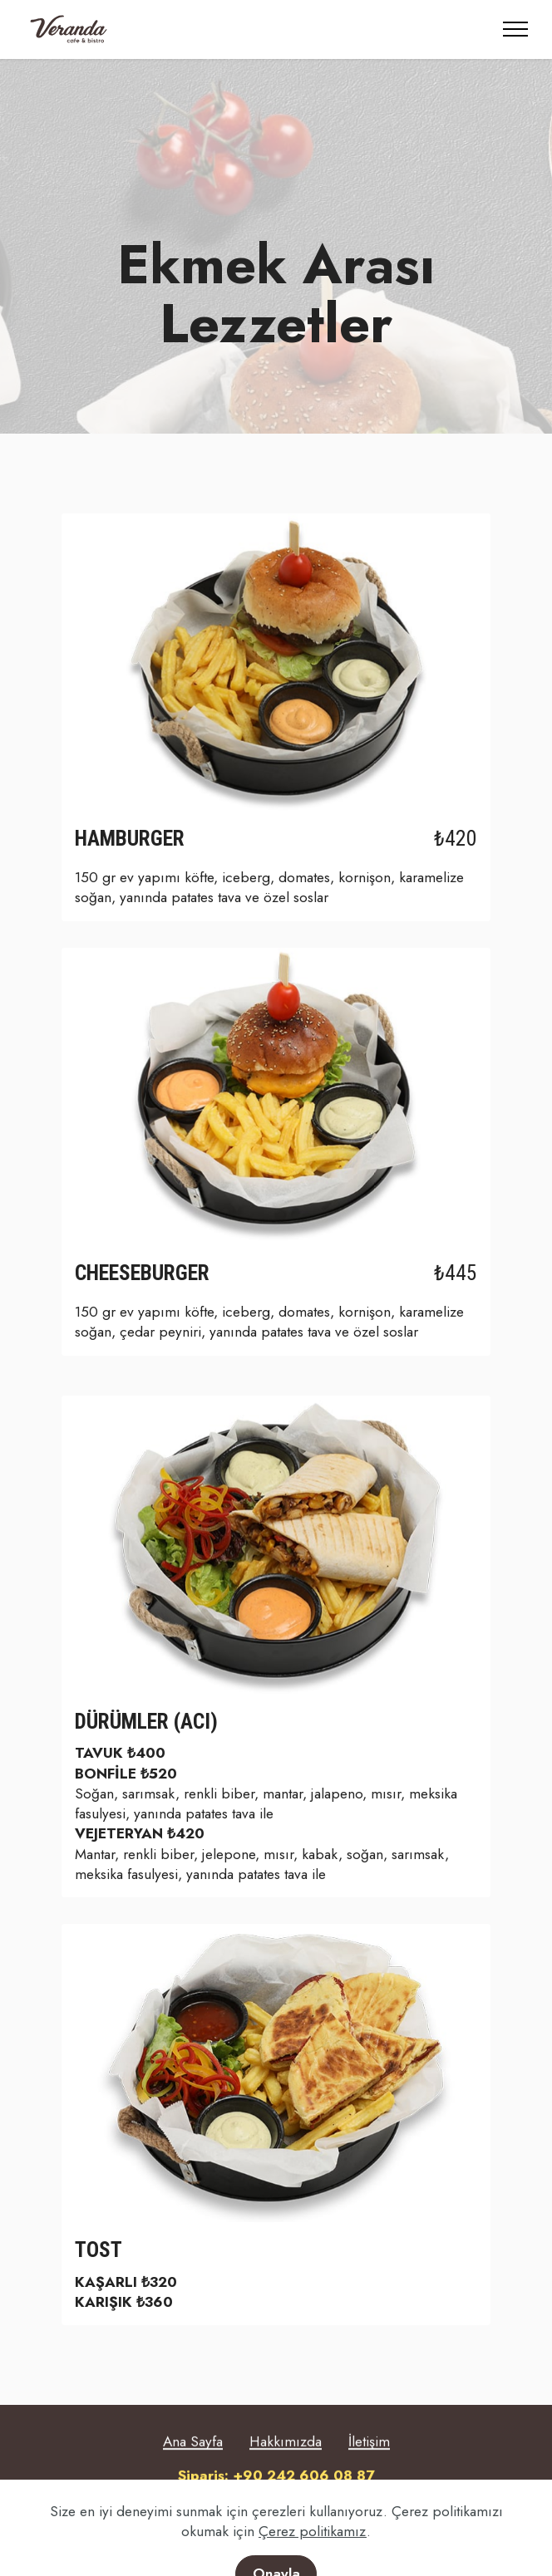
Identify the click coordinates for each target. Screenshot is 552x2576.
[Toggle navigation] (516, 29)
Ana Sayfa (193, 2466)
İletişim (369, 2466)
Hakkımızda (285, 2466)
